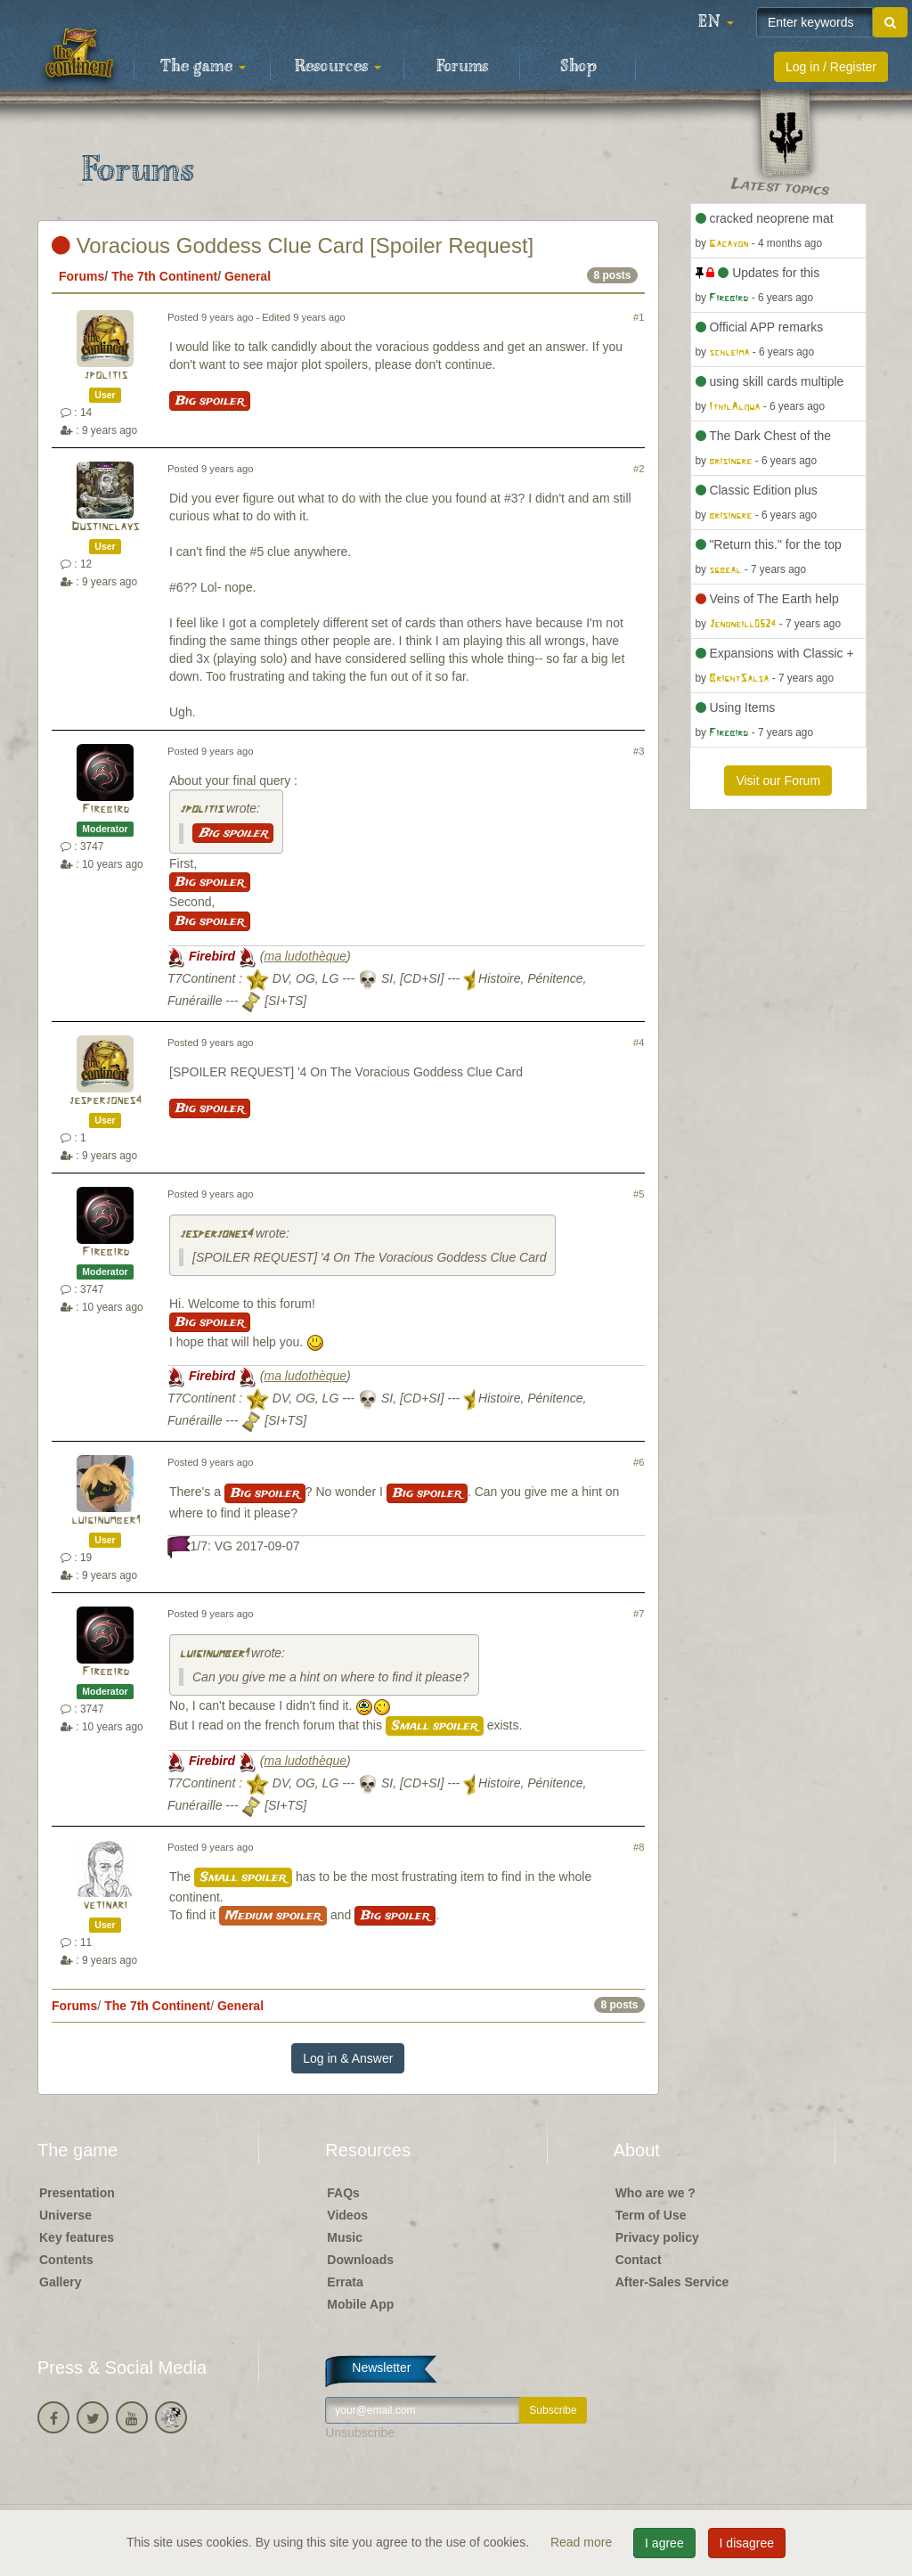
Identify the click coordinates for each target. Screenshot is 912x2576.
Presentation (77, 2193)
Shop (578, 67)
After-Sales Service (672, 2282)
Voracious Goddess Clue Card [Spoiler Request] (292, 245)
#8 (638, 1847)
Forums (462, 67)
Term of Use (651, 2215)
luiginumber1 (105, 1520)
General (247, 276)
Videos (347, 2215)
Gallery (60, 2282)
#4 (638, 1042)
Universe (65, 2215)
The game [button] (203, 67)
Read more (582, 2542)
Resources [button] (338, 67)
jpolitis (105, 375)
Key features (76, 2237)
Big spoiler (209, 401)
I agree (664, 2543)
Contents (66, 2260)
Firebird (105, 809)
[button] (716, 22)
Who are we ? (655, 2193)
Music (344, 2237)
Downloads (360, 2260)
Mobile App (360, 2304)
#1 (638, 317)
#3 (638, 751)
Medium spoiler (273, 1916)
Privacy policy (657, 2237)
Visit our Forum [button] (778, 780)
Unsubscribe (360, 2432)
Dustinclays (105, 527)
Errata (344, 2282)
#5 (638, 1194)
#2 (638, 468)
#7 (638, 1613)
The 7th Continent (164, 276)
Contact (638, 2260)
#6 (638, 1462)
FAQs (343, 2193)
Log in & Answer (348, 2058)
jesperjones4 (105, 1101)
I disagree (747, 2543)
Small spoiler (434, 1726)
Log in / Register (831, 67)
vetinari (105, 1905)
